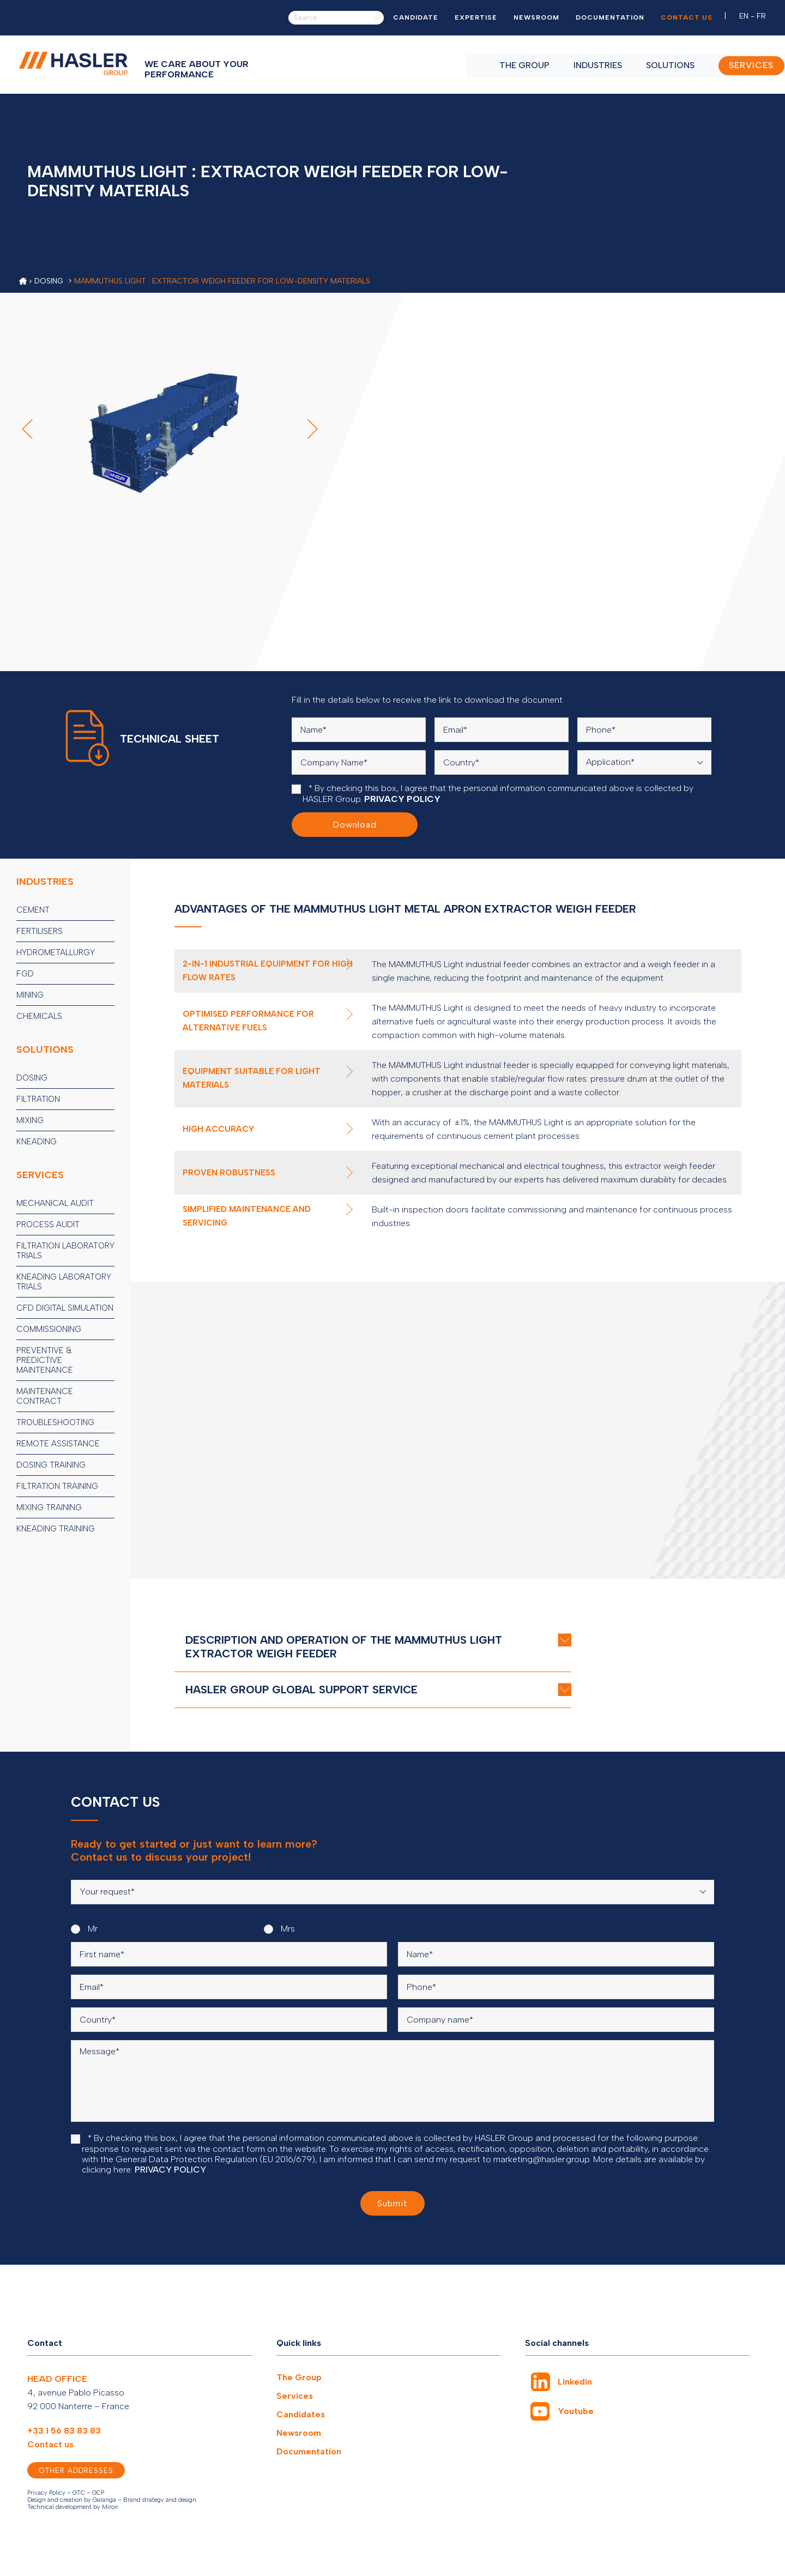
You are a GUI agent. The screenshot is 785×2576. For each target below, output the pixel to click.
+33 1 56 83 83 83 (64, 2431)
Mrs (279, 1928)
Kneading (36, 1142)
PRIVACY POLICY (402, 799)
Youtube (576, 2411)
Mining (30, 995)
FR (761, 16)
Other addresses (76, 2470)
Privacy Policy (46, 2492)
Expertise (476, 17)
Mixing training (49, 1507)
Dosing (31, 1078)
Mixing (30, 1120)
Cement (33, 910)
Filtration (38, 1099)
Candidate (415, 17)
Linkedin (575, 2381)
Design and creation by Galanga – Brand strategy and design (111, 2499)
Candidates (300, 2414)
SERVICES (732, 64)
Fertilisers (39, 931)
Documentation (610, 17)
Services (294, 2396)
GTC (79, 2492)
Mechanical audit (55, 1203)
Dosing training (51, 1465)
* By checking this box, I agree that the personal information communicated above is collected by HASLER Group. (492, 794)
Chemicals (39, 1016)
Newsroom (536, 17)
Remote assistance (58, 1444)
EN (743, 16)
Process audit (48, 1224)
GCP (98, 2492)
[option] (628, 181)
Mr (84, 1928)
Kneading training (55, 1529)
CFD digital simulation (64, 1308)
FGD (25, 974)
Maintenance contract (44, 1396)
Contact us (686, 17)
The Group (504, 64)
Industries (577, 64)
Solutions (650, 64)
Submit (392, 2203)
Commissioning (48, 1329)
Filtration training (57, 1486)
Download (355, 824)
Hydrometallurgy (55, 952)
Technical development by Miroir (72, 2507)
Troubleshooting (55, 1422)
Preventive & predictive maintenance (44, 1360)
